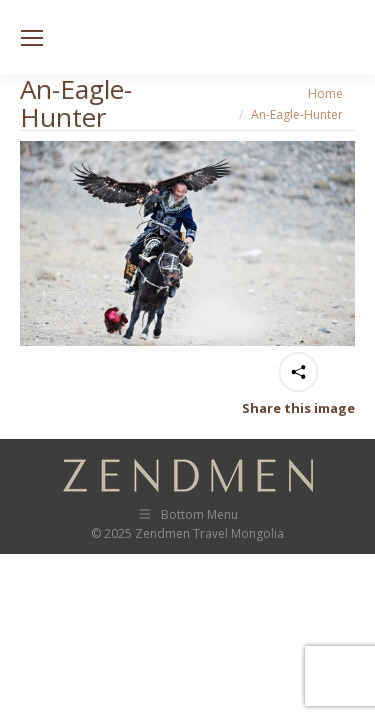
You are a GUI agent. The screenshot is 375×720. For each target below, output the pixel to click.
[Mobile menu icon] (32, 38)
